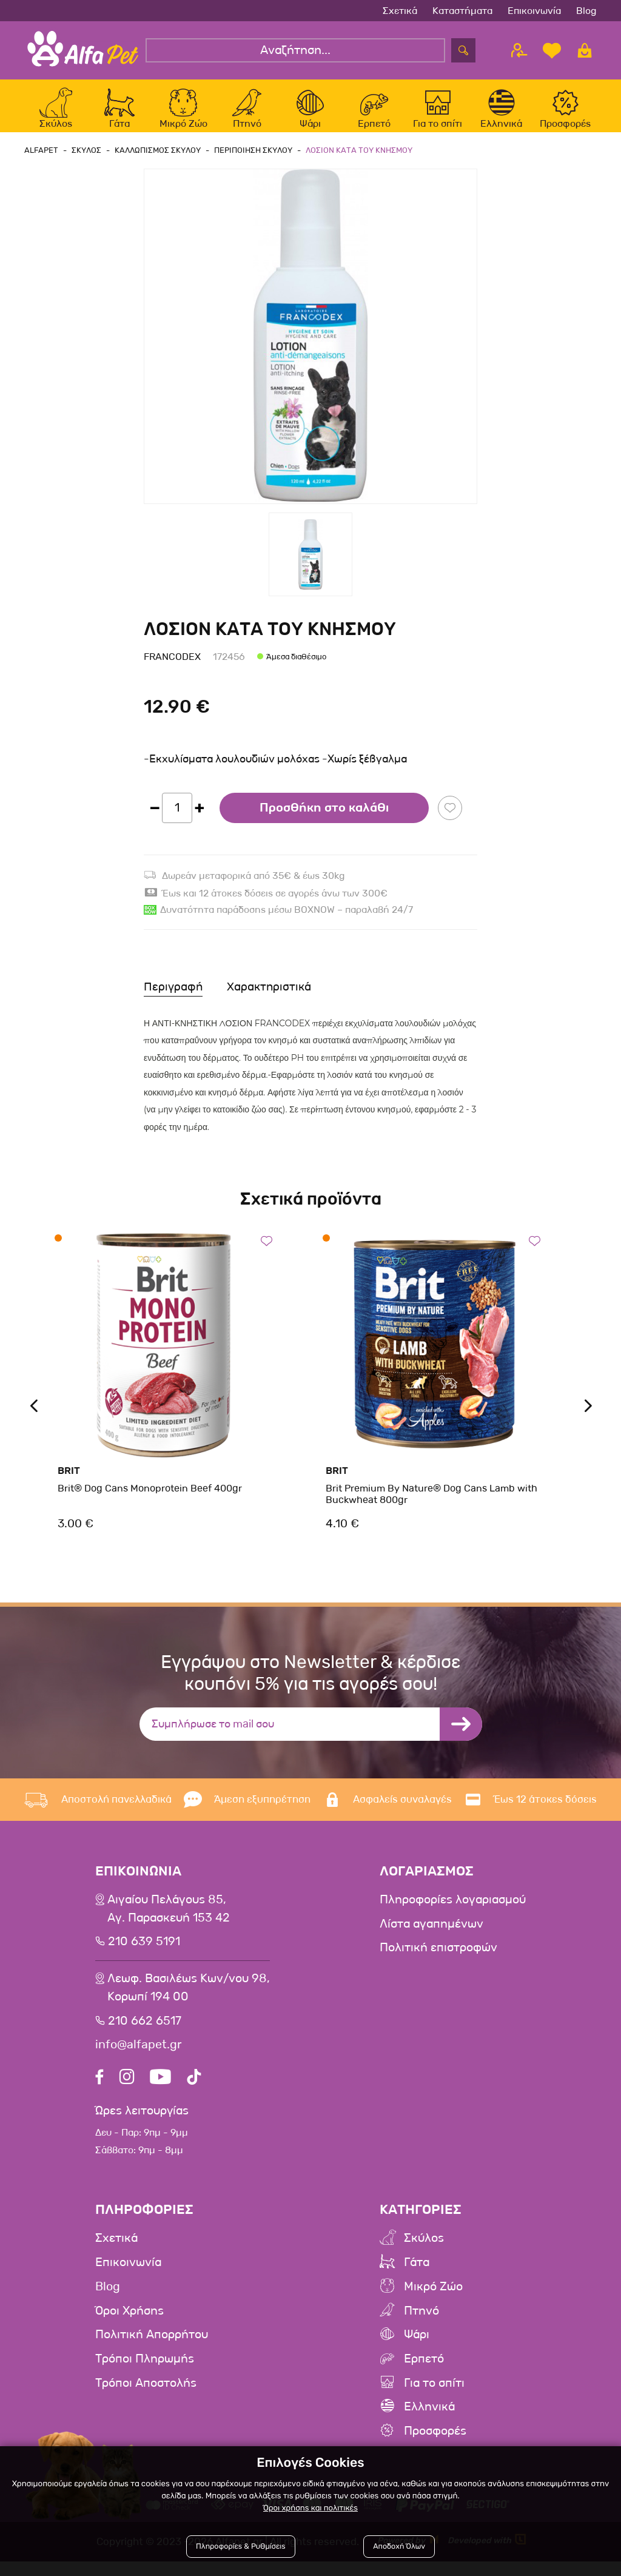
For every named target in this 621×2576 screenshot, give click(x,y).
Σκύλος (424, 2252)
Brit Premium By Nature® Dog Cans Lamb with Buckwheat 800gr (431, 1505)
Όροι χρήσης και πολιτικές (310, 2509)
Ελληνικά (429, 2422)
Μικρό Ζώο (433, 2301)
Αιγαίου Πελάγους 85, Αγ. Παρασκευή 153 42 (168, 1920)
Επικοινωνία (534, 10)
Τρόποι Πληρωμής (145, 2373)
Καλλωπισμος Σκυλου (154, 161)
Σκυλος (84, 161)
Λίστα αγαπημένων (431, 1935)
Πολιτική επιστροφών (438, 1960)
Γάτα (416, 2276)
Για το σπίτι (434, 2398)
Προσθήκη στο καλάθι (324, 819)
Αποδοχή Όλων (398, 2547)
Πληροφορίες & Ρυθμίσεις (241, 2547)
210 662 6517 (145, 2033)
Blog (586, 10)
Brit (69, 1481)
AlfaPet (41, 161)
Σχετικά (400, 10)
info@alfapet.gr (139, 2057)
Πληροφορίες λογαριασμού (453, 1911)
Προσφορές (435, 2446)
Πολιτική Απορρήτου (151, 2349)
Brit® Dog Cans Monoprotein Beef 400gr (150, 1499)
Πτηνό (421, 2325)
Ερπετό (424, 2373)
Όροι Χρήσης (130, 2325)
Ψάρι (417, 2349)
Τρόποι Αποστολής (146, 2398)
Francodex (172, 667)
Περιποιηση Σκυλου (248, 161)
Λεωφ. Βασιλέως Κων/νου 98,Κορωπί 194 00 (188, 2000)
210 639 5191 (145, 1954)
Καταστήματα (462, 10)
